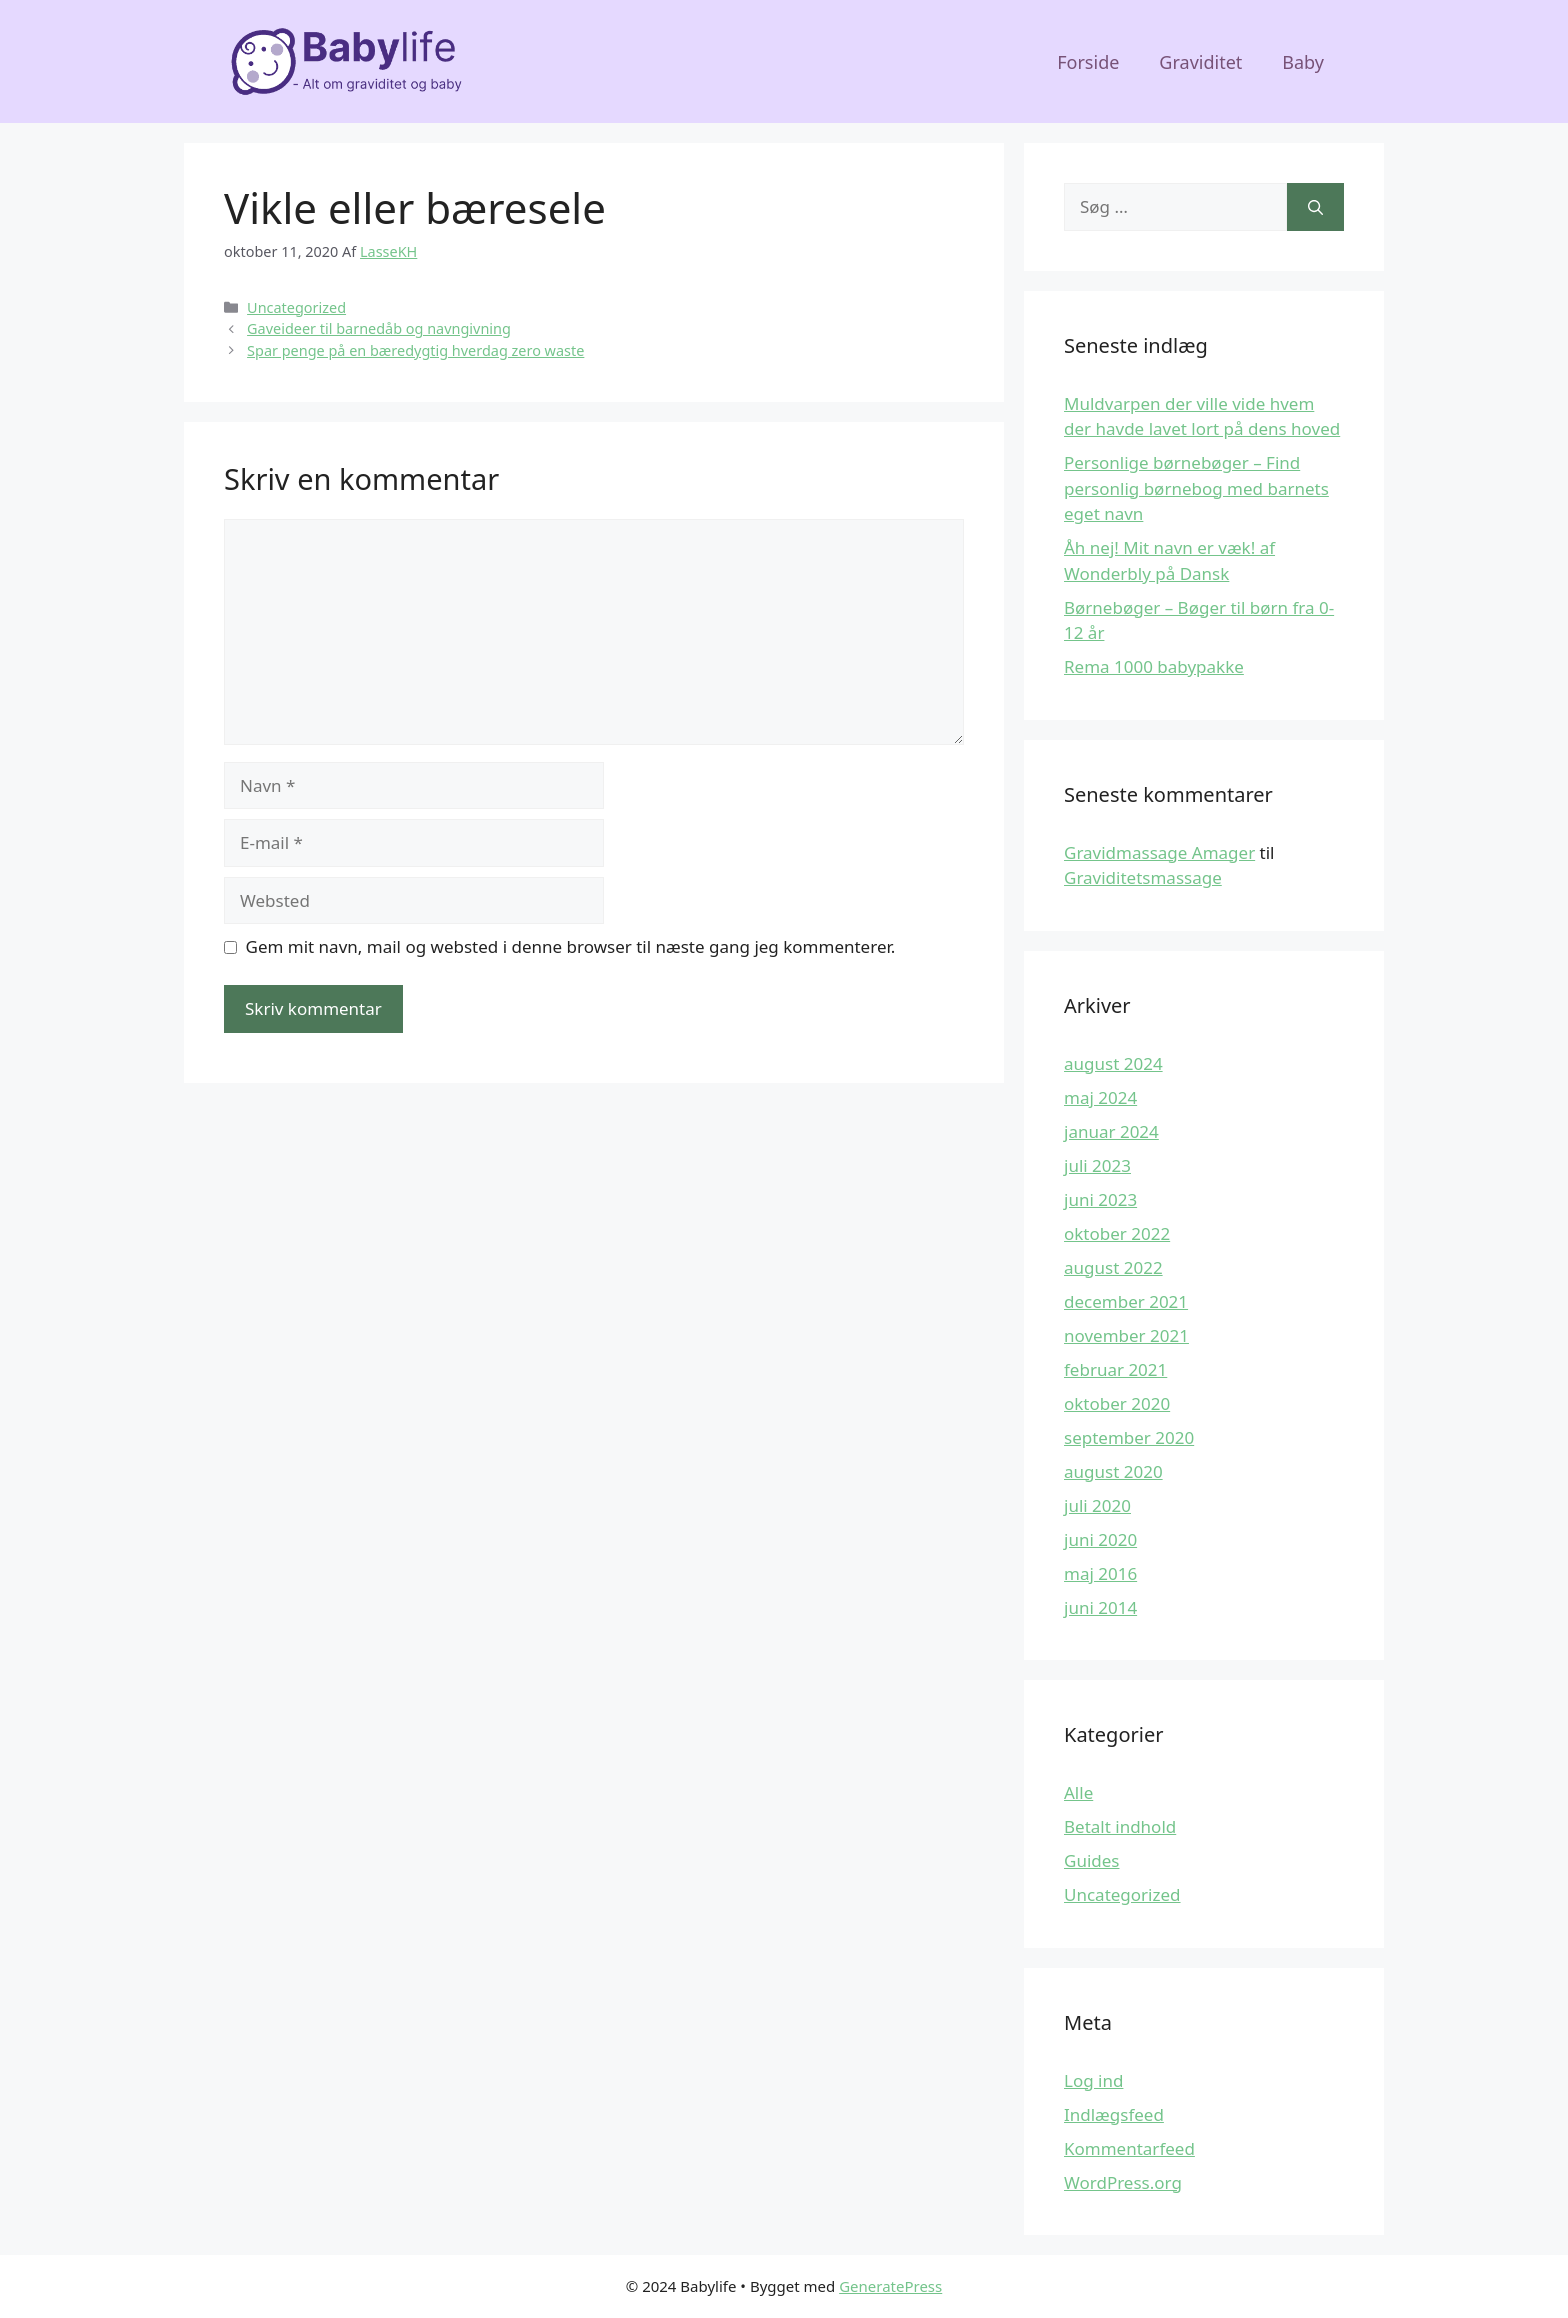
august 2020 (1113, 1471)
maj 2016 (1100, 1573)
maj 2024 (1100, 1097)
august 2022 (1113, 1267)
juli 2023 (1097, 1165)
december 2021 (1126, 1301)
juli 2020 (1097, 1505)
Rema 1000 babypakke (1154, 666)
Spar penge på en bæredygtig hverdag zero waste (415, 350)
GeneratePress (890, 2286)
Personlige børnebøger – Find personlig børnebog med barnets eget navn (1196, 488)
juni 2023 (1100, 1199)
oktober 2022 (1117, 1233)
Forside (1088, 62)
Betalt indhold (1120, 1826)
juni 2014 (1100, 1607)
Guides (1091, 1860)
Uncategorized (296, 307)
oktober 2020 (1117, 1403)
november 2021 (1126, 1335)
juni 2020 (1100, 1539)
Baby (1303, 62)
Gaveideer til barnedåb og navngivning (379, 328)
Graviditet (1200, 62)
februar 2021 (1115, 1369)
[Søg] (1315, 207)
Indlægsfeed (1114, 2114)
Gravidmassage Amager (1159, 852)
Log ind (1093, 2080)
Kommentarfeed (1129, 2148)
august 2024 (1113, 1063)
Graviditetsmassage (1143, 877)
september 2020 (1129, 1437)
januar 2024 (1111, 1131)
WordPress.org (1123, 2182)
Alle (1078, 1792)
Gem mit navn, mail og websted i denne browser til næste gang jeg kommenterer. (571, 946)
